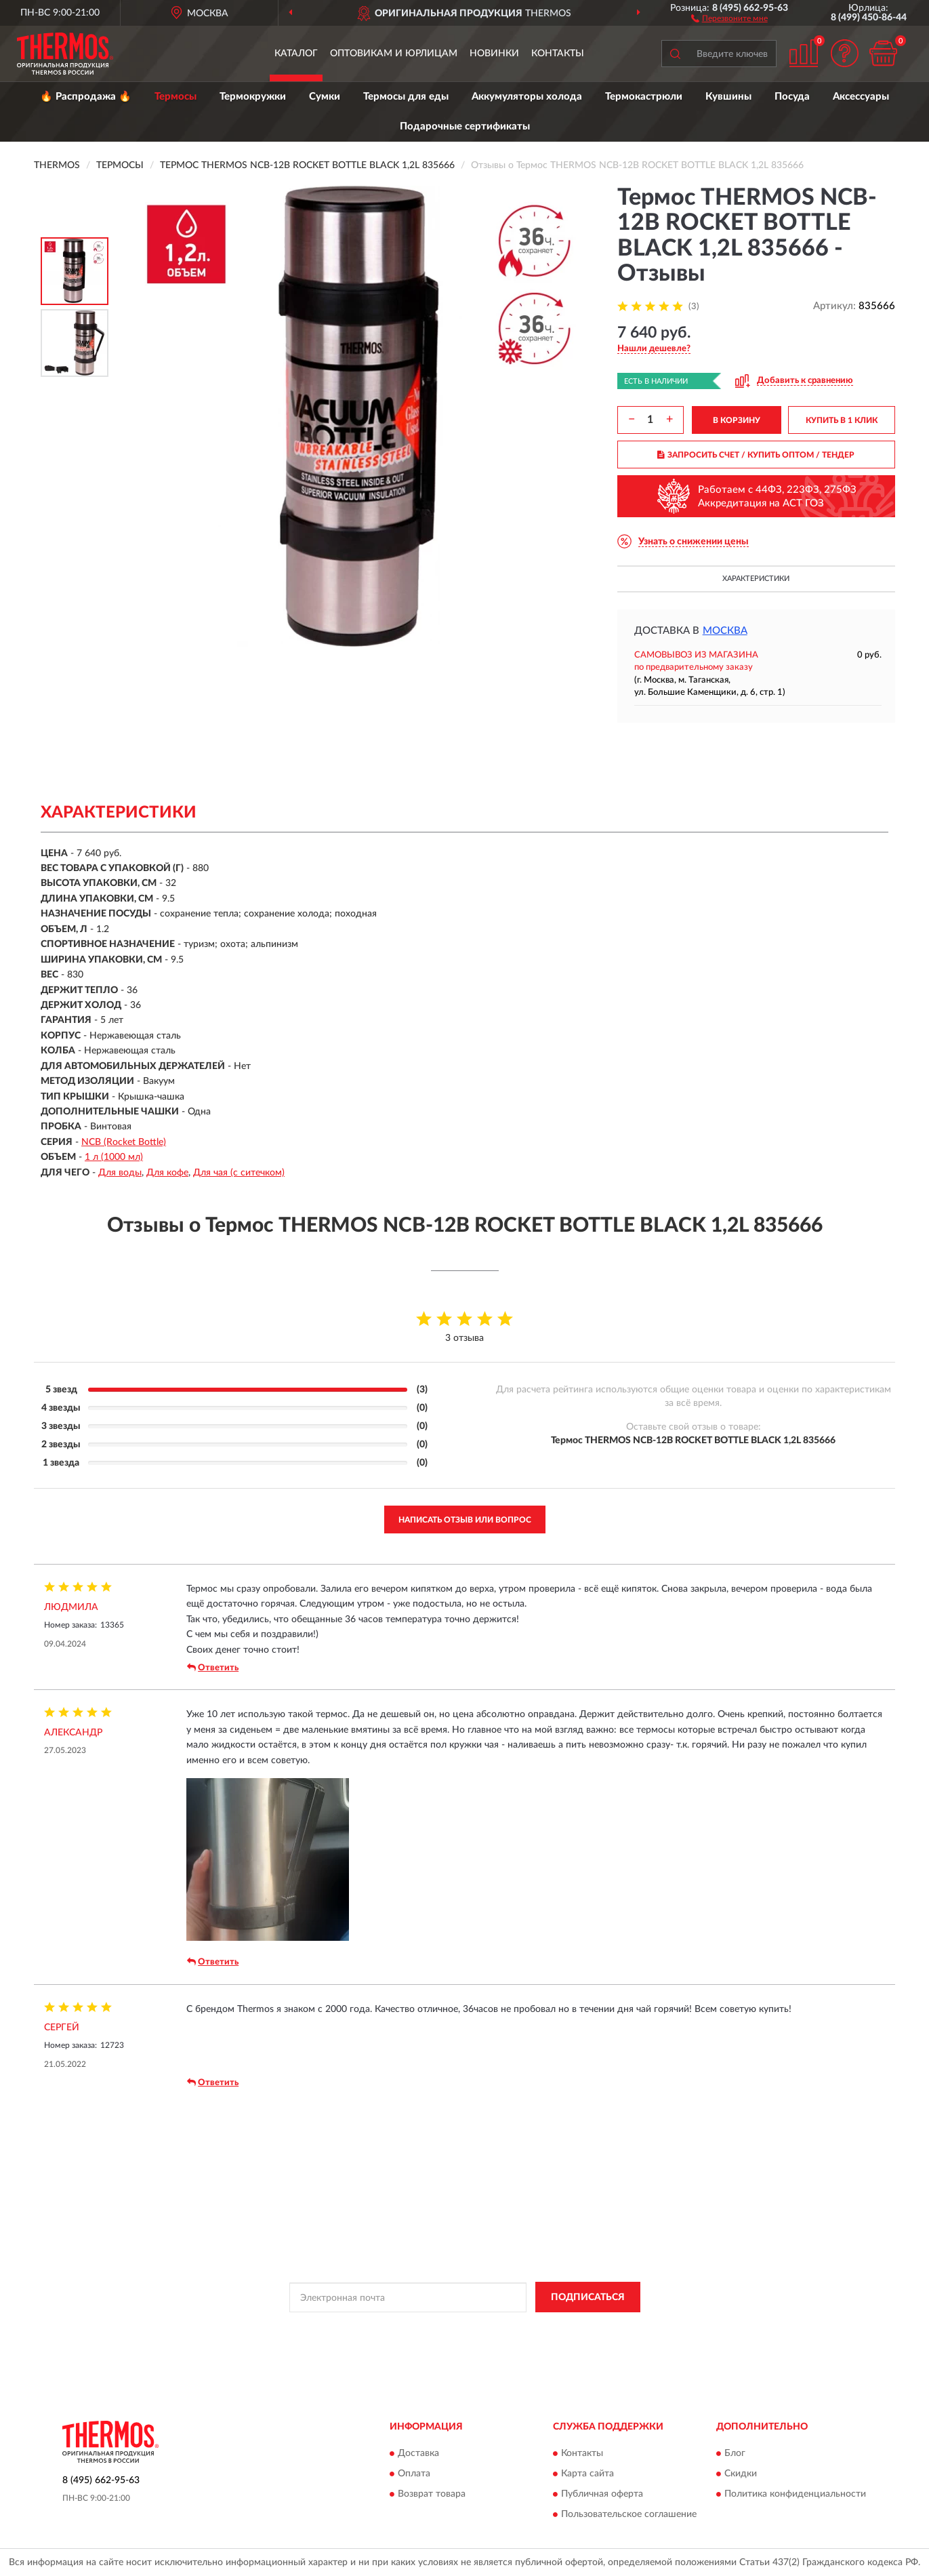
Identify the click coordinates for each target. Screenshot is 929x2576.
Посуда (792, 97)
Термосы (175, 97)
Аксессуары (861, 97)
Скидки (740, 2473)
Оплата (414, 2473)
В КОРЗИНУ (736, 420)
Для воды (120, 1173)
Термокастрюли (643, 97)
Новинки (494, 53)
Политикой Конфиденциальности (459, 2328)
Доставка (418, 2453)
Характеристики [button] (755, 578)
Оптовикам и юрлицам (393, 53)
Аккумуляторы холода (527, 97)
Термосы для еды (406, 97)
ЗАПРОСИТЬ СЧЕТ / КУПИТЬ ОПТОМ (755, 455)
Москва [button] (725, 631)
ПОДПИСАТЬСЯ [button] (588, 2297)
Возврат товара (432, 2494)
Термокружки (253, 97)
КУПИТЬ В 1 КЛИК (842, 420)
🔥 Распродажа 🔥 (85, 97)
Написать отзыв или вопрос (464, 1520)
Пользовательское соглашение (629, 2514)
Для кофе (167, 1173)
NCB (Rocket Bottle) (123, 1142)
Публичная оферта (602, 2494)
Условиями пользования (579, 2328)
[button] (729, 18)
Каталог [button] (296, 53)
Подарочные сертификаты (465, 126)
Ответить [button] (213, 1667)
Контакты (557, 53)
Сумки (324, 97)
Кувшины (728, 97)
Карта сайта (587, 2473)
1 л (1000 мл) (114, 1157)
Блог (734, 2453)
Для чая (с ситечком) (239, 1173)
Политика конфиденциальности (795, 2494)
